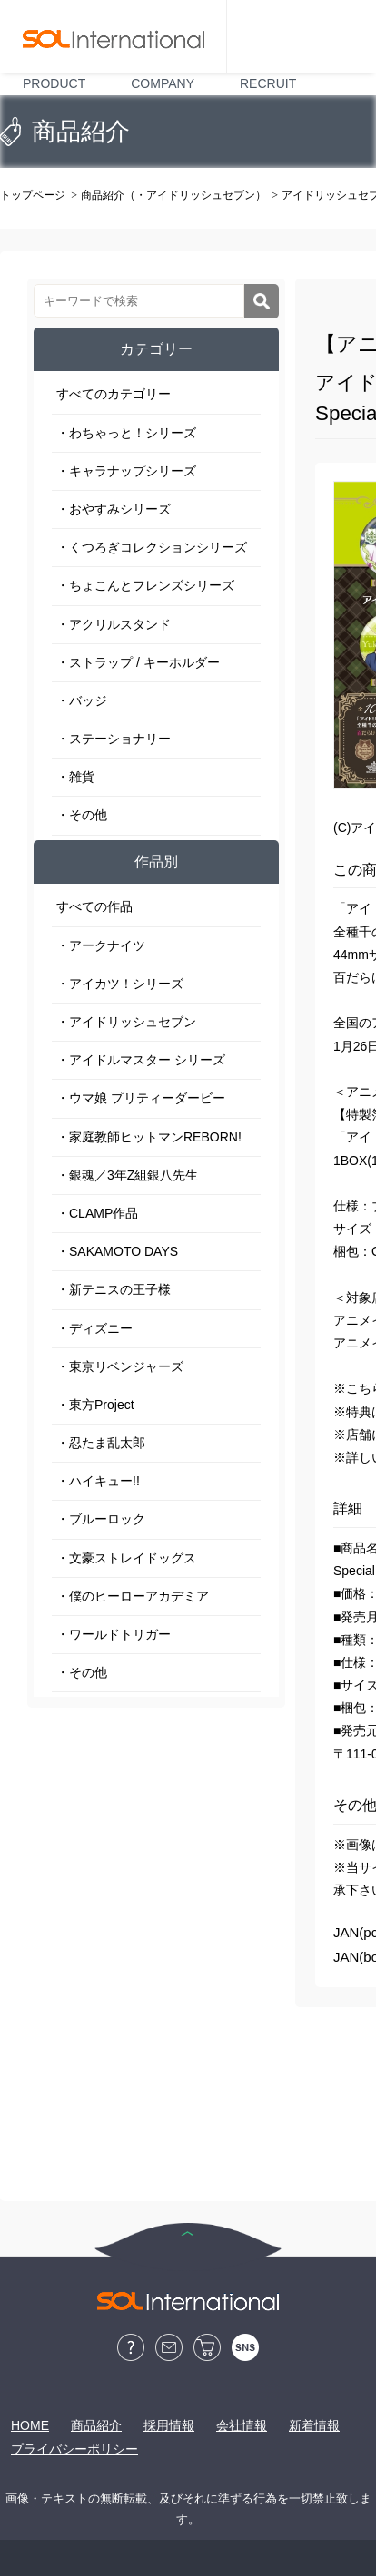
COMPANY (162, 83)
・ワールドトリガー (113, 1634)
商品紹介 (96, 2425)
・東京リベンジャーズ (119, 1366)
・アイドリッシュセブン (126, 1021)
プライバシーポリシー (74, 2449)
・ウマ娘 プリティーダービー (140, 1098)
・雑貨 (75, 776)
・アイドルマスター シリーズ (140, 1060)
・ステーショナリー (113, 738)
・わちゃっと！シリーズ (126, 433)
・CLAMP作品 (97, 1213)
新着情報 (314, 2425)
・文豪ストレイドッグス (126, 1558)
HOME (30, 2425)
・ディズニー (94, 1328)
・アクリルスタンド (113, 624)
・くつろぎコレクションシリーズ (151, 547)
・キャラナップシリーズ (126, 471)
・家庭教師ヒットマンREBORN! (149, 1137)
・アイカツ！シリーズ (119, 983)
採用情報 (168, 2425)
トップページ (32, 195)
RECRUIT (268, 83)
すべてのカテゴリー (113, 394)
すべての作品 (94, 906)
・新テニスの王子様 (113, 1289)
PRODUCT (54, 83)
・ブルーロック (100, 1519)
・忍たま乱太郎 (100, 1442)
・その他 (81, 815)
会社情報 (241, 2425)
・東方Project (95, 1404)
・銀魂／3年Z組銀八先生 (127, 1175)
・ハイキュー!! (98, 1481)
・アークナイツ (100, 945)
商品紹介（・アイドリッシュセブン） (173, 195)
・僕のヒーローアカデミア (132, 1596)
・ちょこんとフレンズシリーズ (145, 585)
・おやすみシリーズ (113, 509)
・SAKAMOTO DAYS (117, 1251)
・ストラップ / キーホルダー (138, 662)
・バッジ (81, 700)
